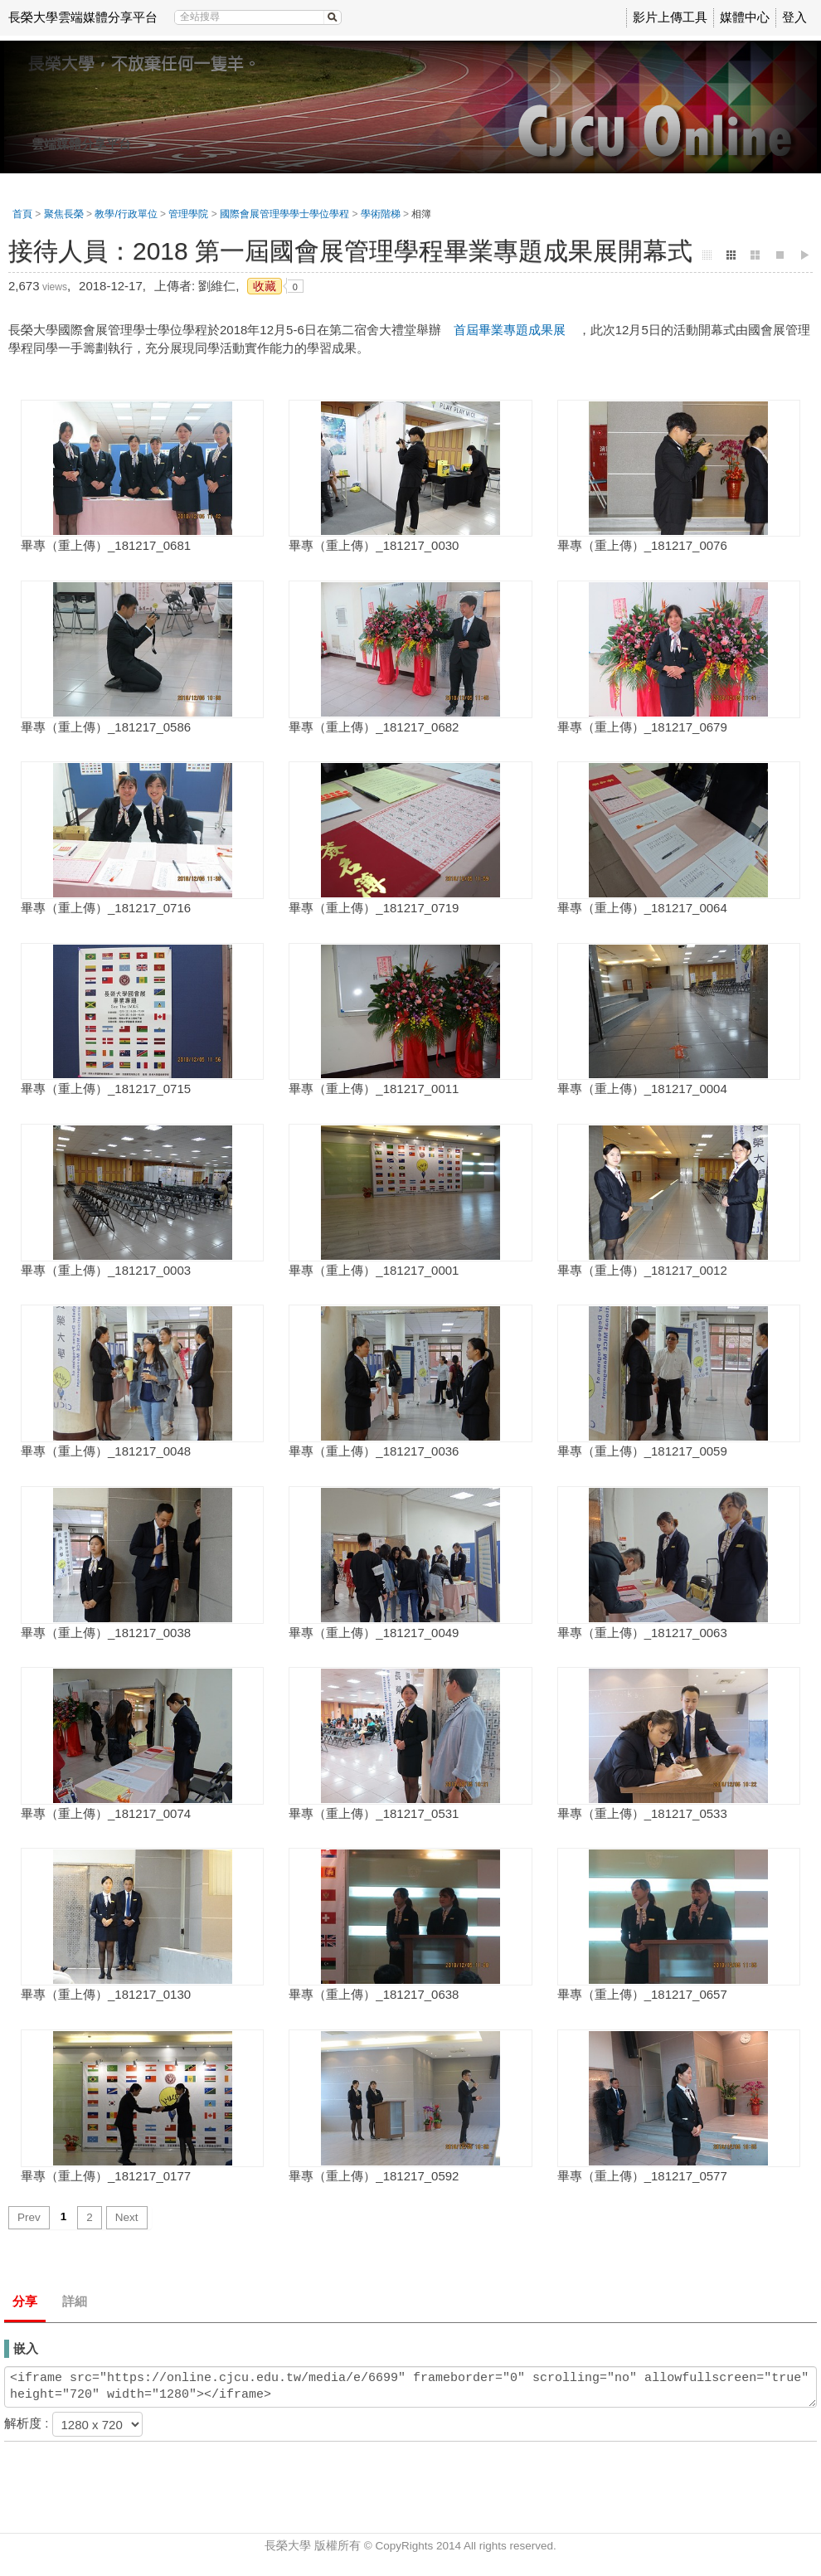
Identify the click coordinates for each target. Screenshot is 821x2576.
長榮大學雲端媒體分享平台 (83, 17)
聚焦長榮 (64, 214)
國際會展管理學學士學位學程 (284, 214)
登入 (794, 17)
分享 (24, 2301)
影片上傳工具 (670, 17)
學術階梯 (381, 214)
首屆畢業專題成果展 (510, 330)
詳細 (74, 2301)
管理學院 (188, 214)
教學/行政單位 (126, 214)
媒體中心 (745, 17)
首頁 (22, 214)
